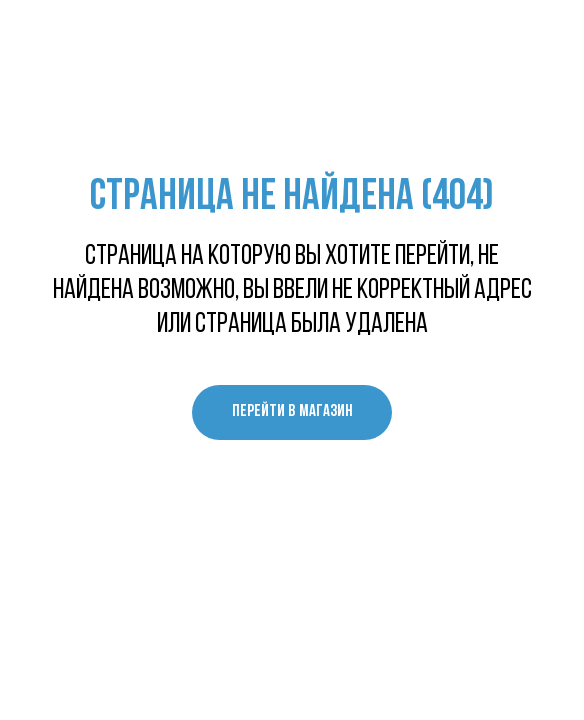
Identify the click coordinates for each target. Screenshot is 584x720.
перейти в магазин (292, 411)
